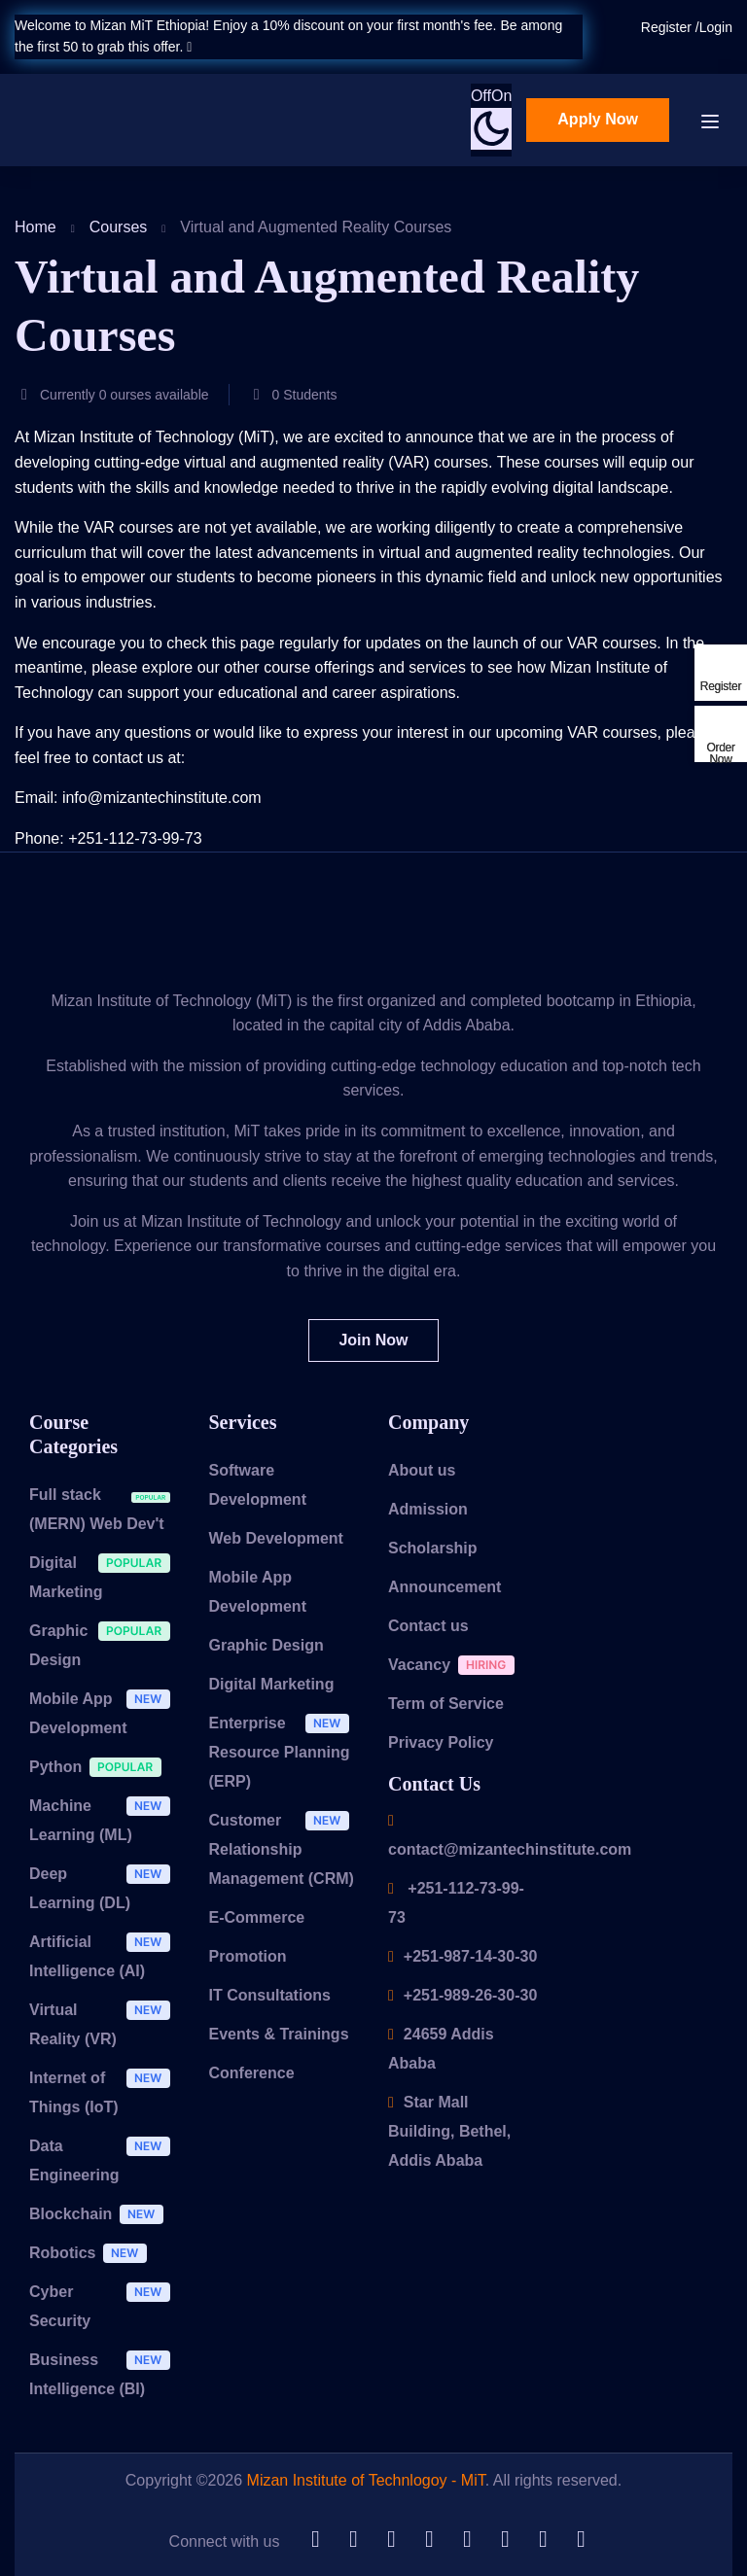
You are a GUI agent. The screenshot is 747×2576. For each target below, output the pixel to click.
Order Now (720, 753)
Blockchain (101, 2217)
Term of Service (446, 1703)
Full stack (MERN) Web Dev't (104, 1508)
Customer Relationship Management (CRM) (284, 1849)
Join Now (373, 1340)
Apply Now (597, 119)
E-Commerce (257, 1917)
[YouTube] (504, 2541)
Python (100, 1770)
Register (668, 27)
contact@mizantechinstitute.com (509, 1835)
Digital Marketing (104, 1576)
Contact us (428, 1626)
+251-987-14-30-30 (462, 1956)
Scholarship (433, 1548)
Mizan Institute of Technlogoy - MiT (366, 2480)
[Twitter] (391, 2541)
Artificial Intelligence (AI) (104, 1955)
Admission (428, 1509)
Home (35, 227)
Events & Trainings (279, 2034)
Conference (252, 2073)
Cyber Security (104, 2305)
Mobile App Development (104, 1712)
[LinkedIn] (353, 2541)
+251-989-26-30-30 (462, 1995)
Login (715, 27)
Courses (118, 227)
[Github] (315, 2541)
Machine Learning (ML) (104, 1819)
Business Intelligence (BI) (104, 2373)
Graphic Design (104, 1644)
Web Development (276, 1538)
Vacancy (456, 1667)
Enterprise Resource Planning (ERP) (284, 1752)
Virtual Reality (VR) (104, 2024)
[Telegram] (429, 2541)
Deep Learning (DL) (104, 1887)
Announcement (444, 1587)
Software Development (257, 1485)
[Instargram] (580, 2541)
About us (421, 1470)
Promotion (248, 1956)
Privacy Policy (441, 1742)
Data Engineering (104, 2160)
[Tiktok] (467, 2541)
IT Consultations (270, 1995)
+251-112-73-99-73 (456, 1903)
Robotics (93, 2256)
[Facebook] (542, 2541)
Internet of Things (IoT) (104, 2092)
